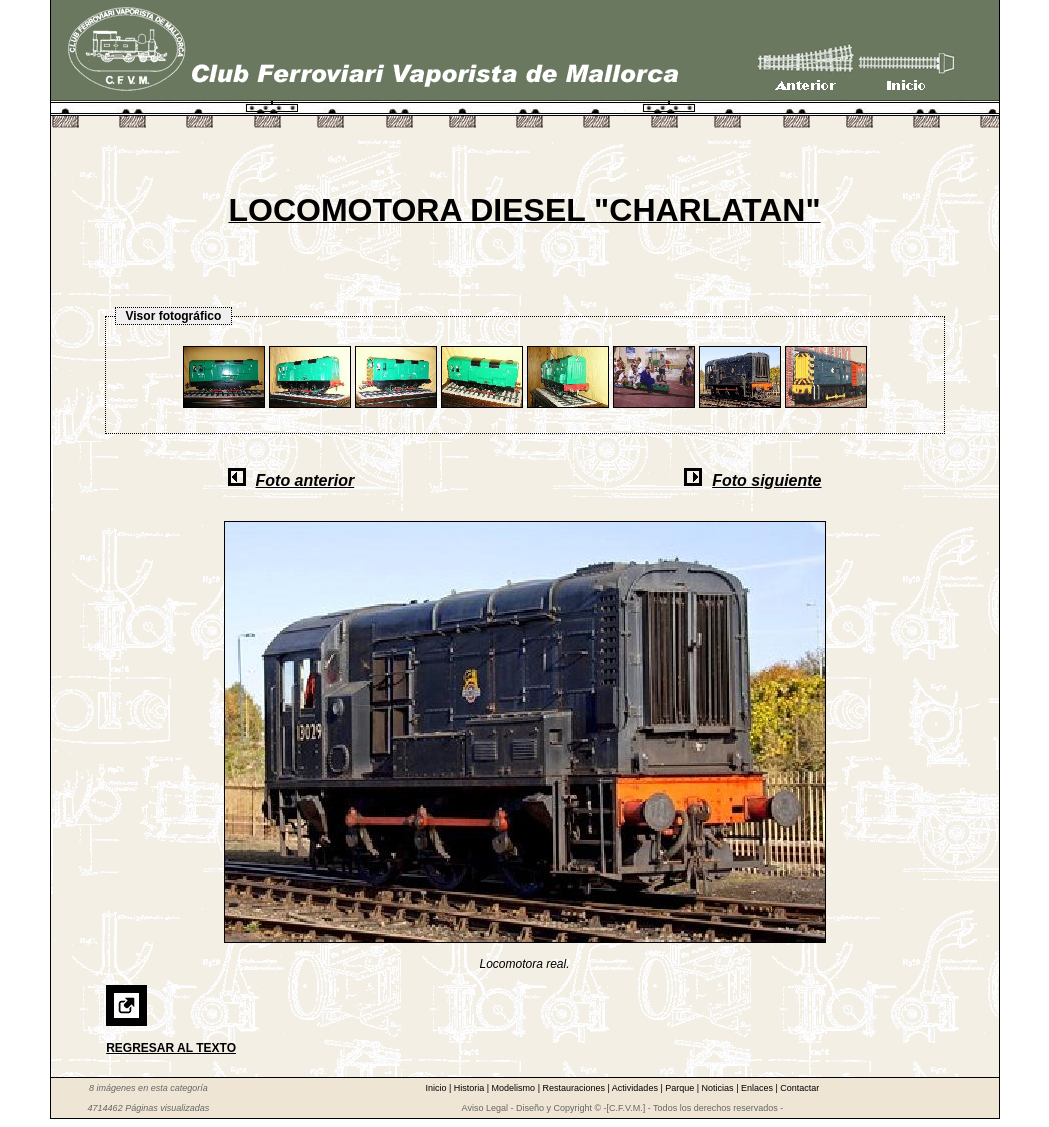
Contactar (799, 1088)
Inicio (437, 1088)
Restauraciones (574, 1088)
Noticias (719, 1088)
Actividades (636, 1088)
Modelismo (515, 1088)
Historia (470, 1088)
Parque (681, 1088)
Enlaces (758, 1088)
